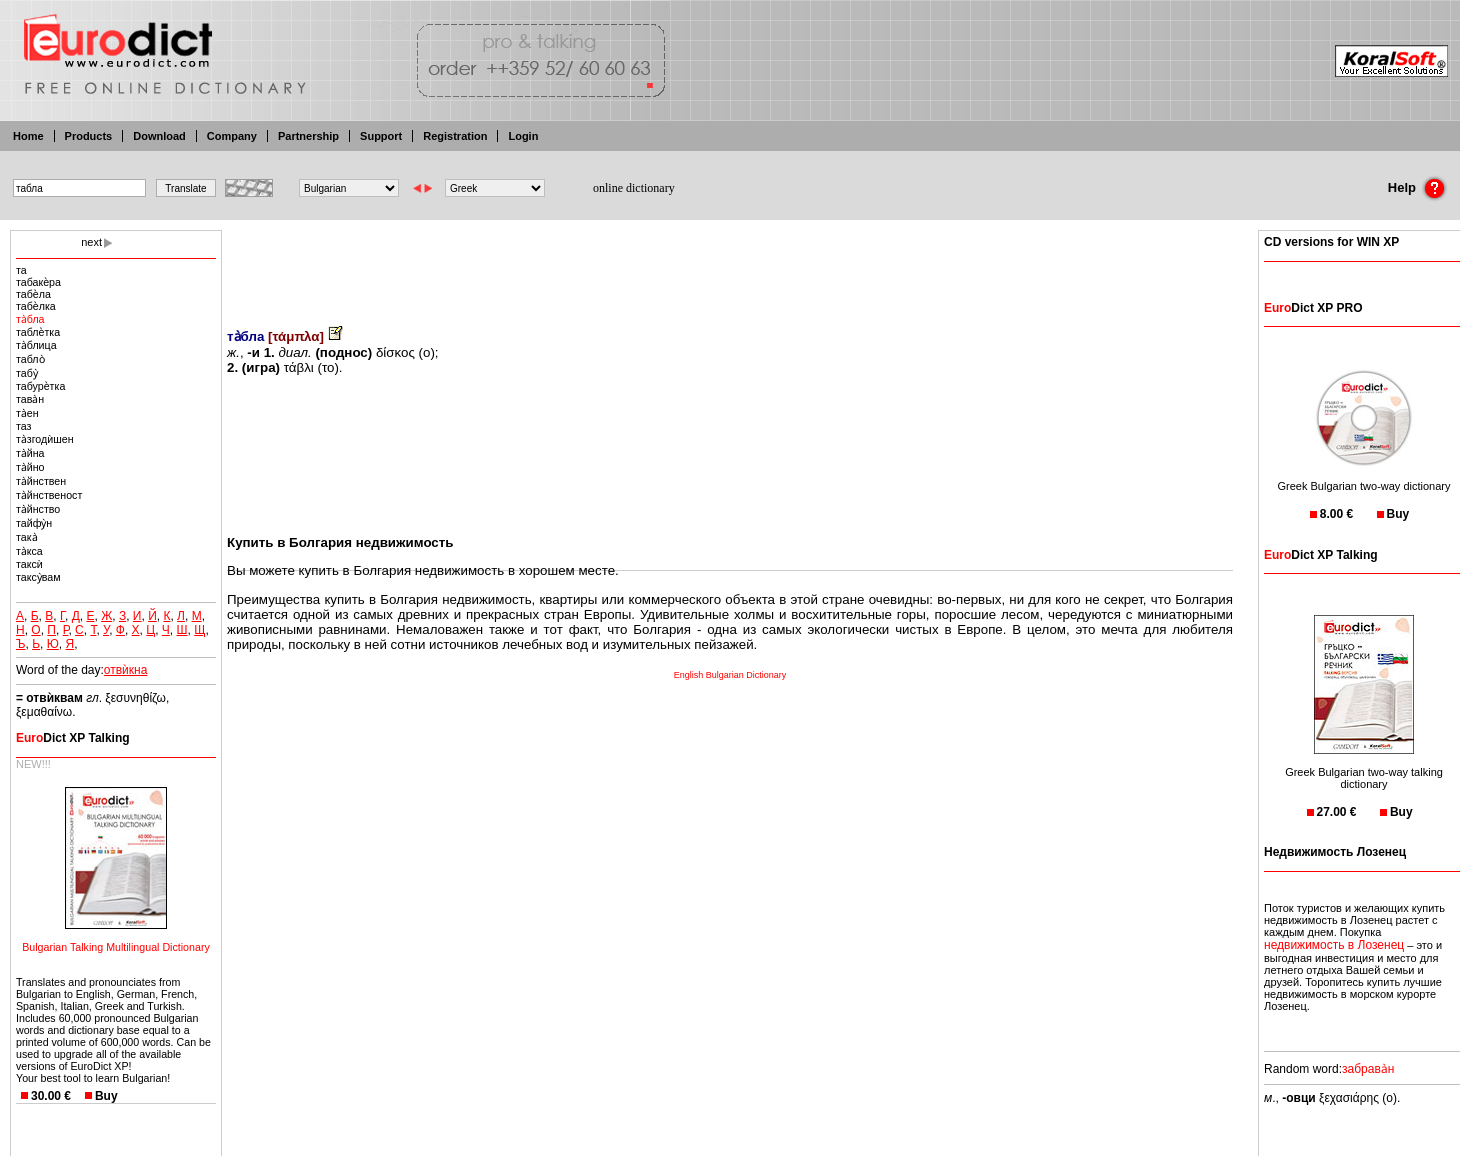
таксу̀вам (38, 577)
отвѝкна (126, 670)
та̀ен (27, 413)
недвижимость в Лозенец (1334, 945)
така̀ (27, 537)
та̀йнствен (41, 481)
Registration (455, 136)
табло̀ (30, 359)
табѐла (33, 294)
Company (232, 136)
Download (159, 136)
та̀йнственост (49, 495)
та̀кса (29, 551)
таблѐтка (38, 332)
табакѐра (38, 282)
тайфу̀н (34, 523)
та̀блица (36, 345)
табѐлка (36, 306)
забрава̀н (1368, 1069)
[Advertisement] (730, 265)
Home (28, 136)
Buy (106, 1096)
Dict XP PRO (1313, 308)
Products (89, 136)
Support (381, 136)
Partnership (308, 136)
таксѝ (29, 564)
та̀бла (30, 319)
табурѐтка (40, 386)
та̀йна (30, 453)
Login (523, 136)
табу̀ (27, 373)
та (21, 270)
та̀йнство (38, 509)
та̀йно (30, 467)
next (91, 242)
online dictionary (634, 188)
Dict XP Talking (73, 738)
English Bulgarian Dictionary (730, 675)
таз (23, 426)
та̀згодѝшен (45, 439)
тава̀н (30, 399)
